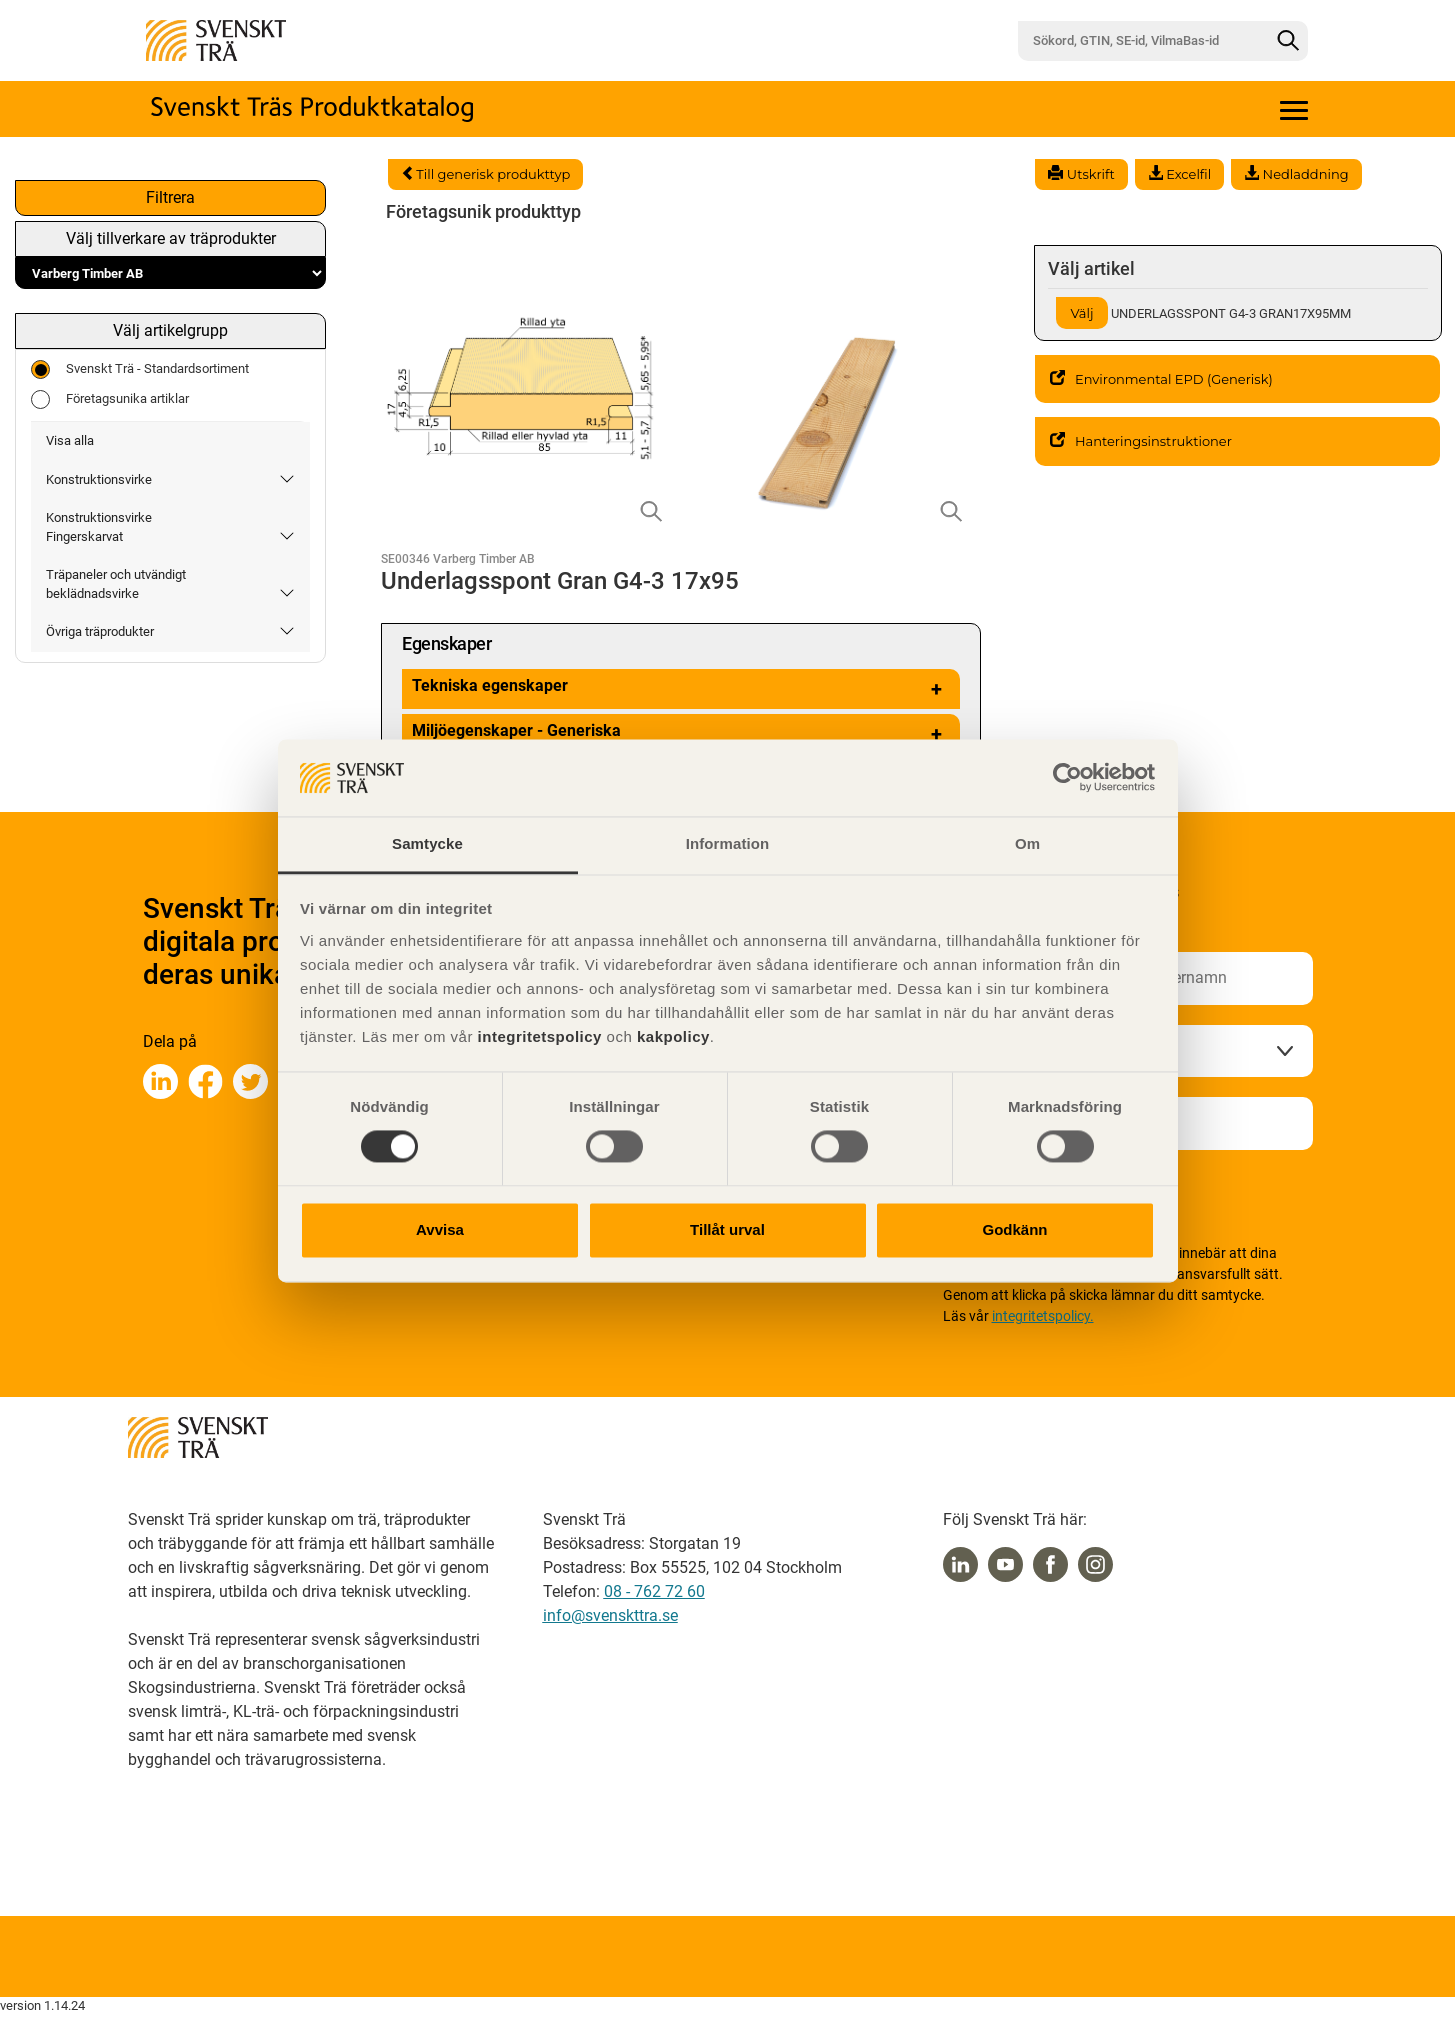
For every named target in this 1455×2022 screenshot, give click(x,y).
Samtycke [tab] (427, 843)
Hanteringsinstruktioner (1141, 441)
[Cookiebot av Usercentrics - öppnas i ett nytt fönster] (1067, 778)
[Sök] (1288, 41)
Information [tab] (728, 843)
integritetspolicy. (1043, 1316)
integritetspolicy (537, 1036)
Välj (1081, 313)
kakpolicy (673, 1036)
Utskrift (1081, 174)
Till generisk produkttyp (485, 174)
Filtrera (170, 197)
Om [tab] (1027, 843)
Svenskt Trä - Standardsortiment (140, 369)
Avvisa (440, 1229)
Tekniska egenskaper (681, 689)
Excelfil (1179, 174)
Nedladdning (1296, 174)
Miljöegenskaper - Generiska (681, 734)
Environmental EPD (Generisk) (1161, 379)
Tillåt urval (727, 1229)
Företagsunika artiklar (110, 399)
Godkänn (1014, 1229)
